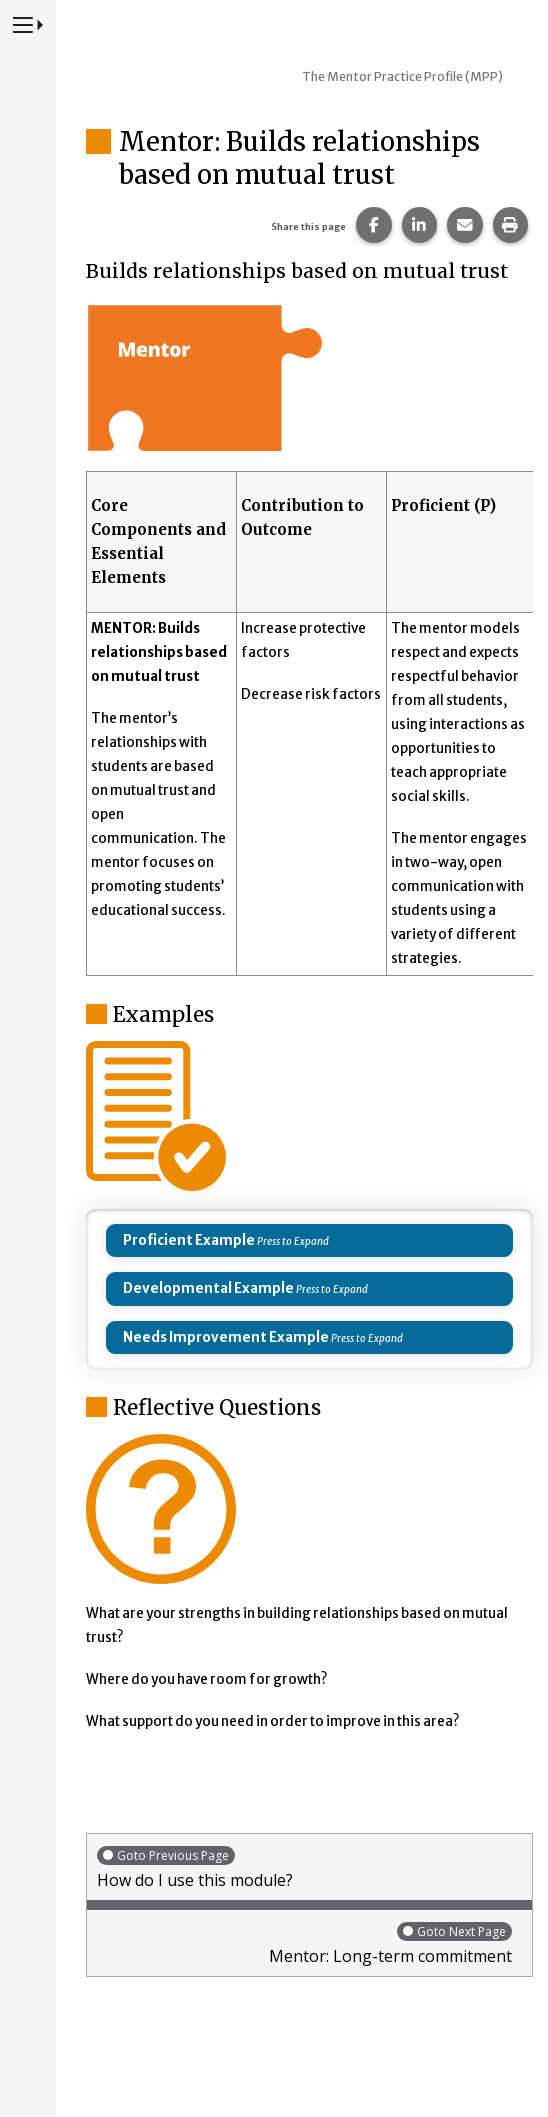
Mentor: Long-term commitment (304, 1943)
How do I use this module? (309, 1867)
